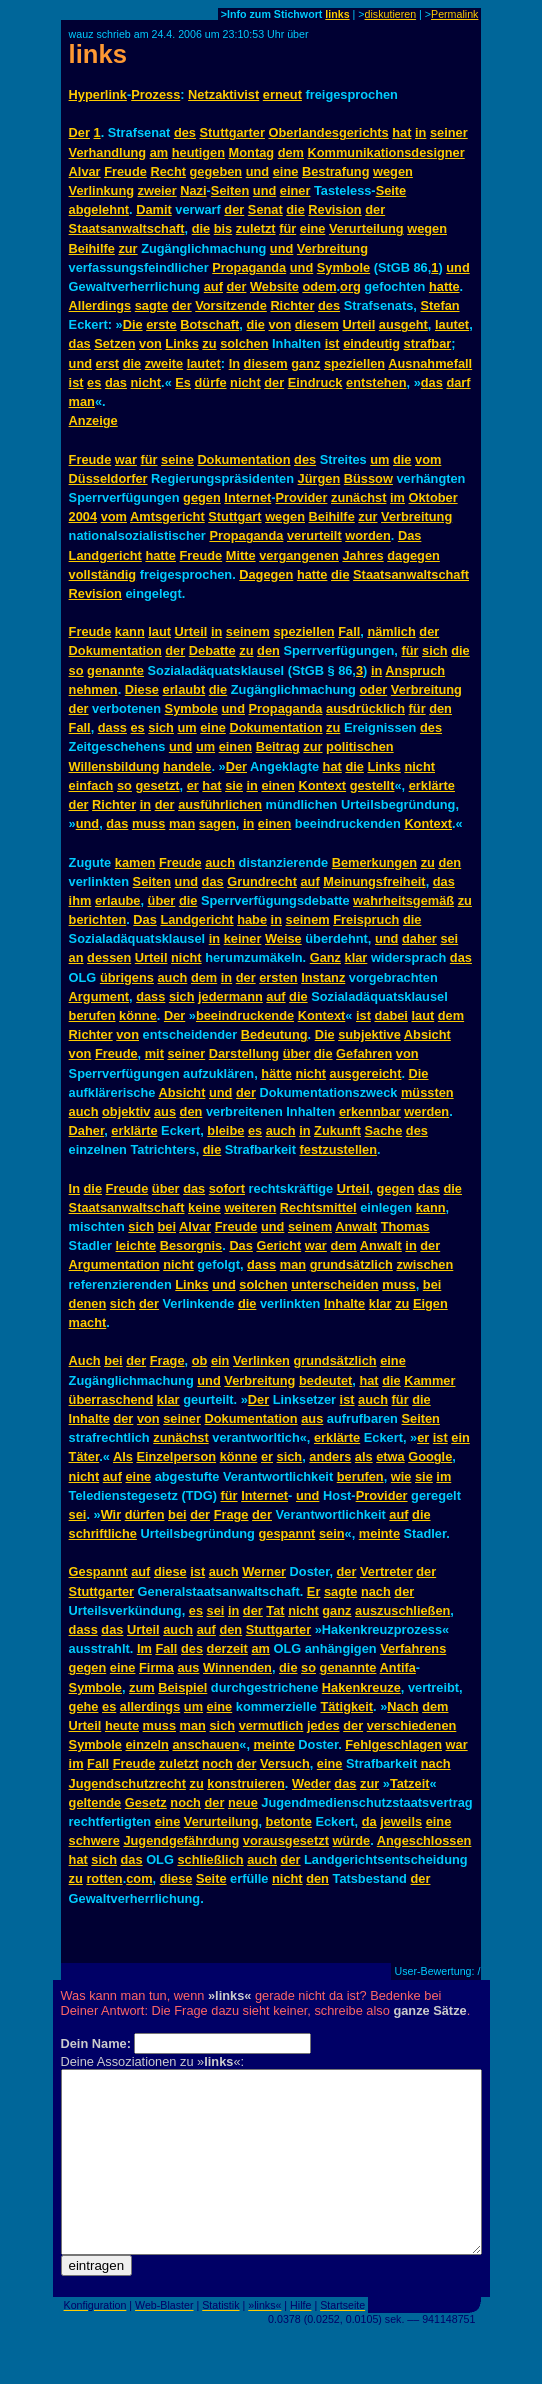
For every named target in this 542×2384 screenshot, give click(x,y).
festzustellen (339, 1149)
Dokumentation (243, 459)
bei (167, 1226)
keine (204, 1207)
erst (107, 363)
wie (401, 1476)
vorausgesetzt (286, 1840)
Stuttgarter (232, 132)
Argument (99, 996)
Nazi (193, 190)
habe (252, 919)
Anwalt (356, 1226)
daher (419, 938)
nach (376, 1591)
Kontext (322, 785)
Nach (402, 1706)
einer (295, 190)
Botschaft (209, 324)
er (193, 785)
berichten (98, 919)
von (280, 324)
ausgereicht (366, 1073)
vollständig (103, 574)
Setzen (114, 343)
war (126, 459)
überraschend (111, 1399)
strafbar (428, 343)
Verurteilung (366, 228)
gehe (84, 1706)
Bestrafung (336, 171)
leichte (136, 1245)
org (350, 286)
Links (181, 343)
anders (330, 1456)
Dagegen (266, 574)
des (185, 132)
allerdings (150, 1706)
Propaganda (249, 267)
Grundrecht (262, 881)
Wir (111, 1514)
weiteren (250, 1207)
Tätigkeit (346, 1706)
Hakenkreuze (361, 1687)
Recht (168, 171)
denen (88, 1303)
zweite (164, 363)
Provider (302, 497)
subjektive (369, 1034)
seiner (449, 132)
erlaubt (184, 689)
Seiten (230, 190)
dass (112, 727)
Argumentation (114, 1264)
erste (161, 324)
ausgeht (403, 324)
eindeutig (371, 343)
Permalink (454, 14)
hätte (276, 1073)
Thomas (405, 1226)
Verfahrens (413, 1648)
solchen (244, 343)
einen (235, 746)
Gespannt (98, 1571)
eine (286, 171)
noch (217, 1763)
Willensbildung (114, 766)
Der (79, 132)
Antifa (398, 1667)
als (364, 1456)
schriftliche (103, 1533)
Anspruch (415, 670)
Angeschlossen (424, 1840)
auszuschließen (402, 1610)
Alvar (85, 171)
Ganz (325, 957)
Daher (87, 1130)
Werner (264, 1571)
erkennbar (370, 1111)
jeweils (401, 1821)
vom (428, 459)
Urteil (359, 324)
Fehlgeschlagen (393, 1744)
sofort (227, 1188)
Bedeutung (274, 1034)
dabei (390, 1015)
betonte (289, 1821)
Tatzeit (410, 1783)
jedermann (230, 996)
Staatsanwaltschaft (127, 228)
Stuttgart (234, 516)
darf (458, 382)
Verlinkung (101, 190)
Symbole (343, 267)
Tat (275, 1610)
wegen (393, 171)
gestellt (372, 785)
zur (127, 248)
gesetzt (157, 785)
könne (138, 1015)
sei (449, 938)
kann (130, 631)
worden (368, 535)
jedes (323, 1725)
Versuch (285, 1763)
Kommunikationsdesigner (386, 152)
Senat (265, 209)
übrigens (127, 977)
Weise (283, 938)
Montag (252, 152)
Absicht (427, 1034)
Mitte (241, 555)
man (82, 401)
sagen (217, 823)
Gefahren (364, 1053)
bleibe (225, 1130)
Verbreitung (332, 248)
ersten (278, 977)
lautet (452, 324)
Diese (142, 689)
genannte (115, 670)
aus (165, 1111)
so (76, 670)
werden (426, 1111)
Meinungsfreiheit (374, 881)
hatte (444, 286)
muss (148, 823)
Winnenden (237, 1667)
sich (435, 650)
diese (170, 1571)
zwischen (424, 1264)
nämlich (391, 631)
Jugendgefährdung (181, 1840)
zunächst (358, 497)
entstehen (376, 382)
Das (409, 535)
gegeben (216, 171)
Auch (85, 1360)
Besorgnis (191, 1245)
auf (213, 286)
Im (144, 1648)
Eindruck (315, 382)
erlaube (118, 900)
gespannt (286, 1533)
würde (351, 1840)
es (94, 382)
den (268, 650)
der (234, 209)
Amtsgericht (167, 516)
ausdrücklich (365, 708)
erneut (282, 94)
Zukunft (337, 1130)
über (162, 900)
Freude (125, 171)
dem (291, 152)
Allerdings (100, 305)
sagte (151, 305)
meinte (379, 1533)
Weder (311, 1783)
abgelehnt (99, 209)
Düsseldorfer (108, 478)
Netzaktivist (223, 94)
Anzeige (93, 420)
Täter (84, 1456)
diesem (317, 324)
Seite (391, 190)
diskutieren (391, 14)
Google (430, 1456)
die (295, 209)
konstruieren (246, 1783)
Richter (292, 305)
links (337, 14)
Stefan (439, 305)
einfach (91, 785)
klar (356, 957)
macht (88, 1322)
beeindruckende (245, 1015)
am (159, 152)
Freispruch (366, 919)
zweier (157, 190)
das (80, 343)
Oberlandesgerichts (329, 132)
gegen (202, 497)
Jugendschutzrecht (127, 1783)
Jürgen (319, 478)
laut (159, 631)
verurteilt (314, 535)
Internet (247, 497)
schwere (94, 1840)
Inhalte (344, 1303)
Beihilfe (92, 248)
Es (183, 382)
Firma (156, 1667)
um (379, 459)
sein (332, 1533)
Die (133, 324)
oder (374, 689)
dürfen (145, 1514)
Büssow (368, 478)
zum (142, 1687)
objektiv (126, 1111)
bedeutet (325, 1380)
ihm (80, 900)
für (287, 228)
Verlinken (261, 1360)
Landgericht (105, 555)
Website (274, 286)
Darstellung (244, 1053)
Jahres (362, 555)
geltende (95, 1802)
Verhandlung (108, 152)
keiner (243, 938)
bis (223, 228)
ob (200, 1360)
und (257, 171)
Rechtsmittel (318, 1207)
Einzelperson (176, 1456)
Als (123, 1456)
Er (314, 1591)
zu (209, 343)
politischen (360, 746)
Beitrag (278, 746)
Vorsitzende (231, 305)
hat (401, 132)
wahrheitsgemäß (403, 900)
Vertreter (386, 1571)
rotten (104, 1878)
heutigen (198, 152)
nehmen (93, 689)
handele (187, 766)
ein (220, 1360)
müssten (427, 1092)
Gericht (278, 1245)
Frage (167, 1360)
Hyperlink (98, 94)
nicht (146, 382)
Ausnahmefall (430, 363)
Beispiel (182, 1687)
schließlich (210, 1859)
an (76, 957)
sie (234, 785)
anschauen (205, 1744)
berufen (92, 1015)
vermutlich (271, 1725)
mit (154, 1053)
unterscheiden (334, 1284)
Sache (384, 1130)
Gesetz (146, 1802)
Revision (334, 209)
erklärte (432, 785)
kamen (135, 862)
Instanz (323, 977)
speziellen (354, 363)
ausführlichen (220, 804)
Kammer (429, 1380)
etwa (390, 1456)
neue (243, 1802)
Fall (349, 631)
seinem (248, 631)
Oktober (433, 497)
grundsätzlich (351, 1264)
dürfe (211, 382)
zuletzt (256, 228)
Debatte (212, 650)
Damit (154, 209)
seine (177, 459)
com (139, 1878)
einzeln (147, 1744)
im (397, 497)
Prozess (155, 94)
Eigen (430, 1303)
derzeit (227, 1648)
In (234, 363)
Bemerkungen (374, 862)
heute (122, 1725)
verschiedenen (412, 1725)
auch (220, 862)
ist (332, 343)
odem (319, 286)
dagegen (413, 555)
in (420, 132)
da (369, 1821)
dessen (109, 957)
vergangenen (299, 555)
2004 (83, 516)
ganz (305, 363)
